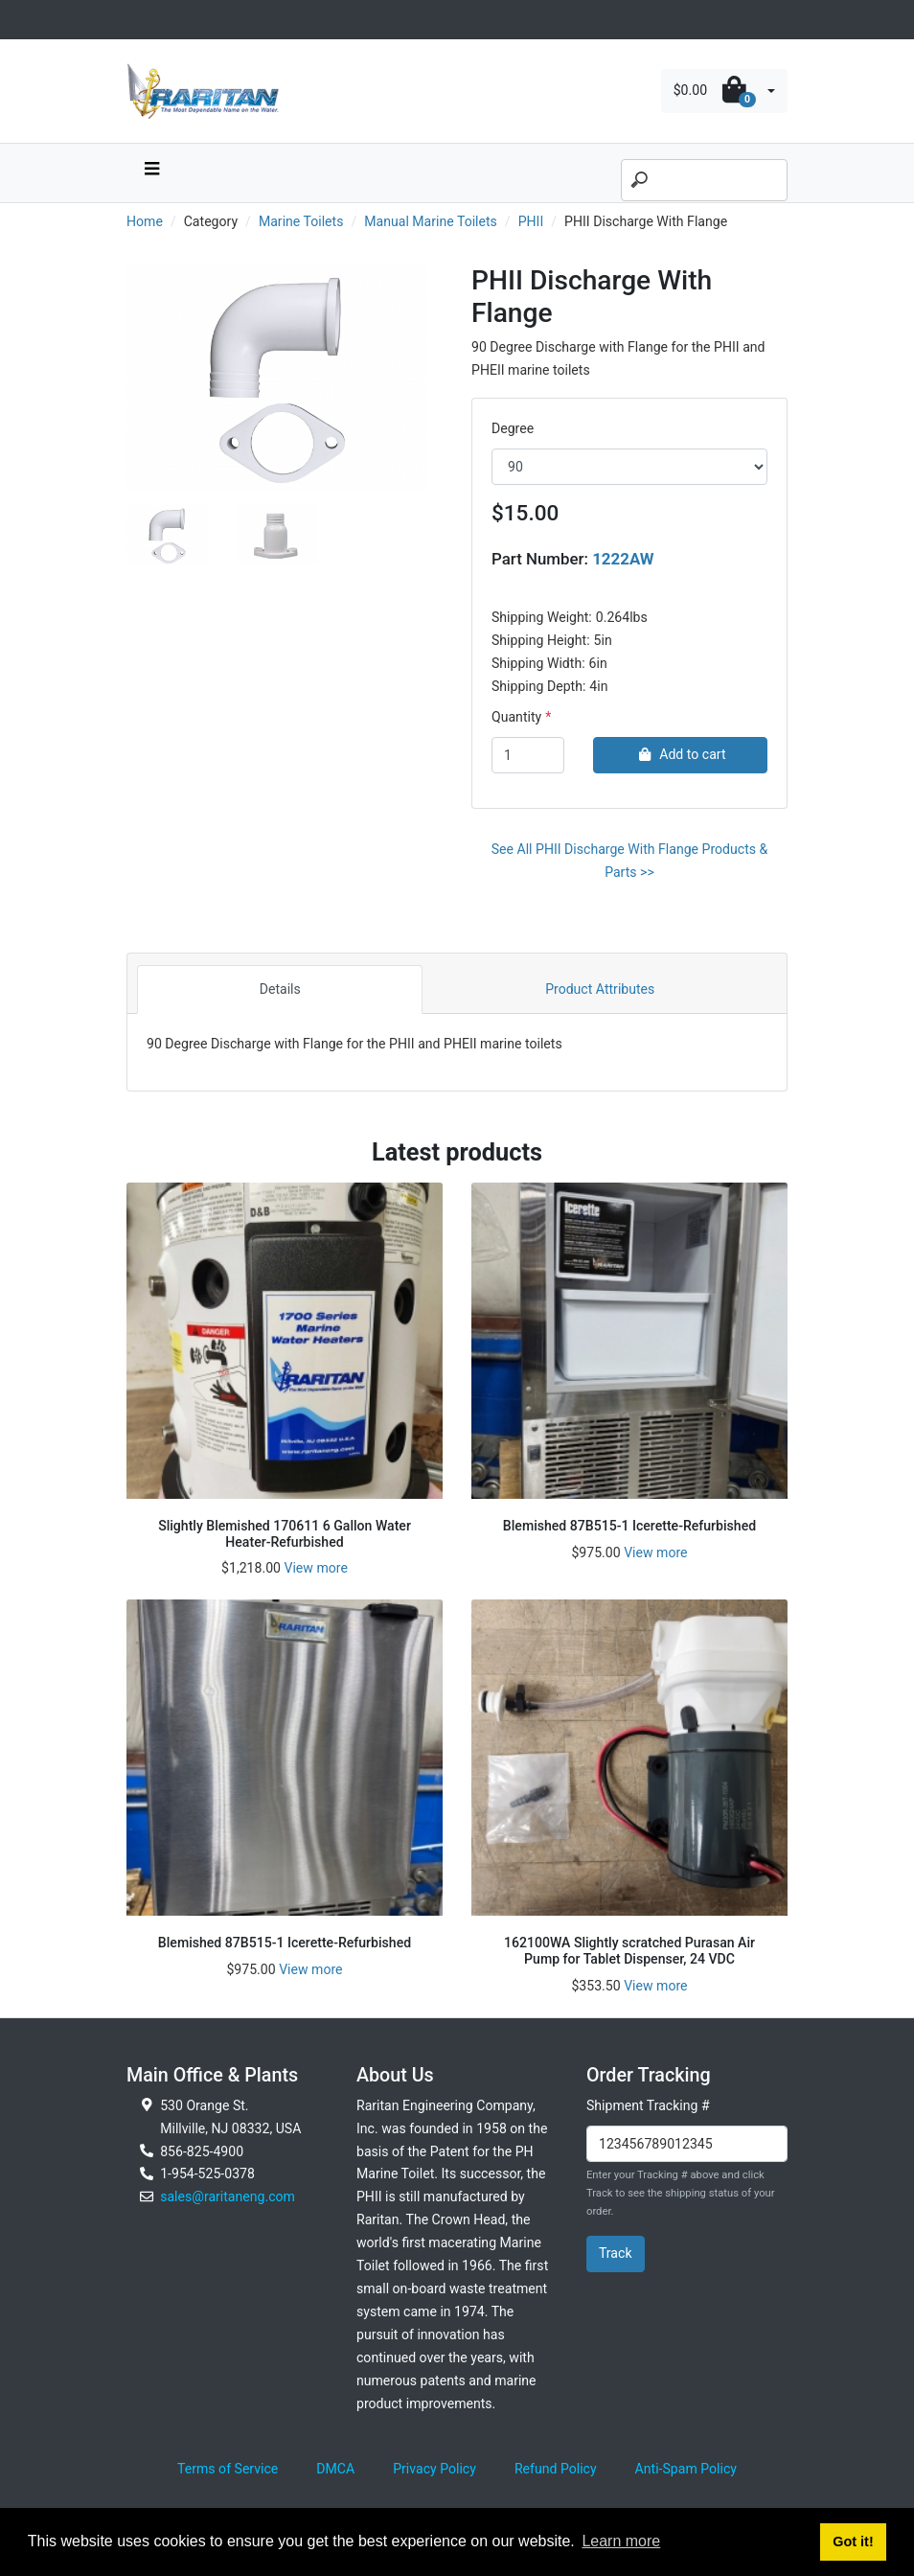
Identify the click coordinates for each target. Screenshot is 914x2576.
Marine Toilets (301, 221)
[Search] (704, 180)
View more (315, 1568)
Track (615, 2253)
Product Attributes (599, 989)
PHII (531, 221)
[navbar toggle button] (151, 173)
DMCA (335, 2468)
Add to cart (679, 754)
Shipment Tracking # (648, 2105)
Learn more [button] (621, 2541)
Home (144, 221)
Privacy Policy (434, 2468)
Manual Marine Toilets (430, 221)
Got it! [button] (853, 2541)
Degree (512, 428)
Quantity (516, 716)
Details (280, 989)
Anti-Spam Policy (686, 2468)
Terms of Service (227, 2468)
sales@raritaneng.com (227, 2196)
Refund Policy (555, 2468)
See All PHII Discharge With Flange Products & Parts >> (629, 860)
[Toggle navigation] (137, 19)
